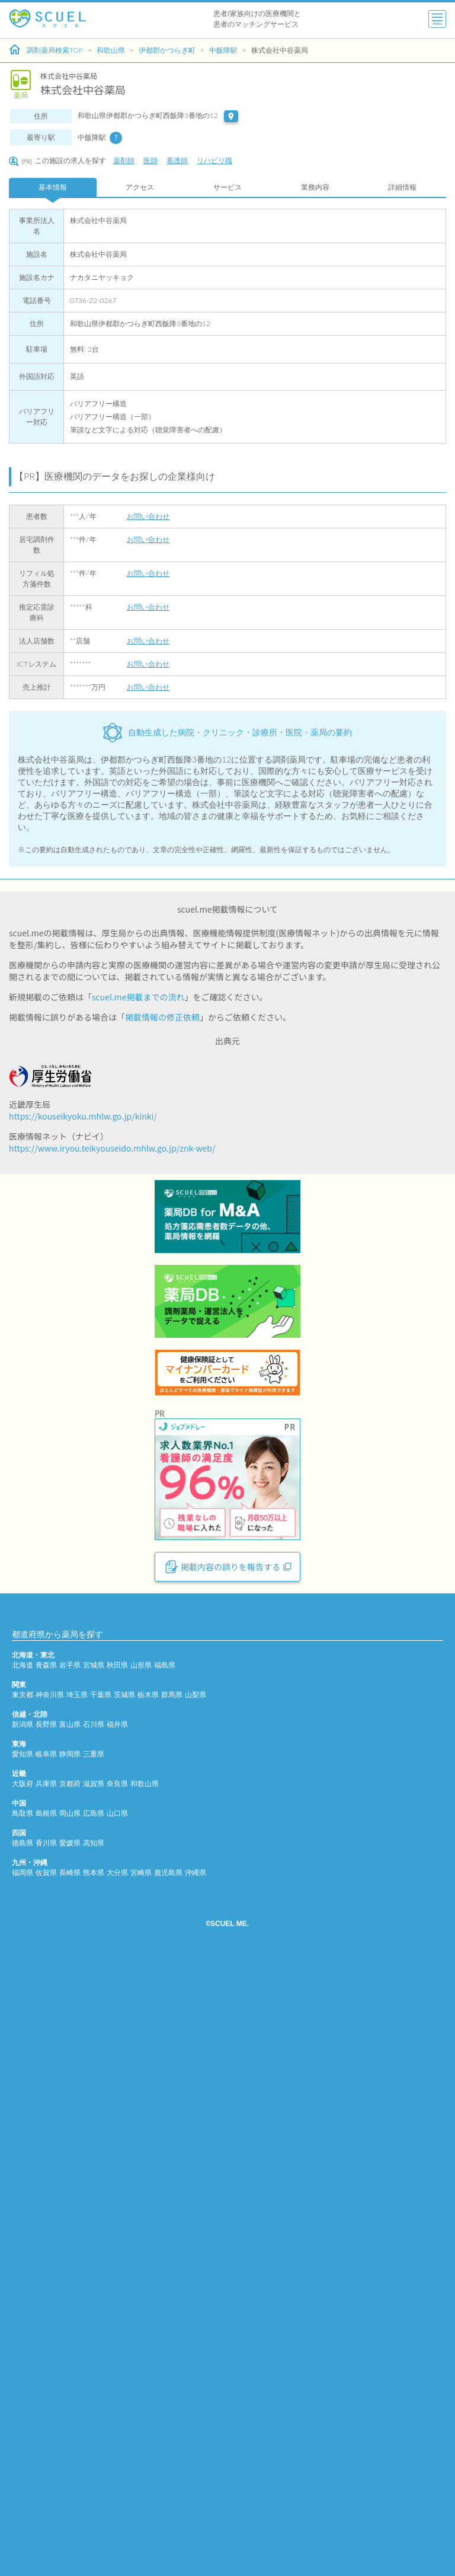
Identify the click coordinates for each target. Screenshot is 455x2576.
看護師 (177, 160)
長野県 (46, 2352)
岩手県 (70, 2292)
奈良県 (117, 2411)
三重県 (93, 2381)
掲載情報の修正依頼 (162, 1017)
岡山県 (70, 2441)
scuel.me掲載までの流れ (138, 997)
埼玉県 (77, 2322)
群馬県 (171, 2322)
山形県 (141, 2292)
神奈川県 (50, 2322)
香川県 (46, 2470)
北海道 (22, 2292)
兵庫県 (46, 2411)
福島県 (164, 2292)
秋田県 (117, 2292)
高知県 (93, 2470)
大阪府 (22, 2411)
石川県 (93, 2352)
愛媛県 (70, 2470)
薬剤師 (123, 160)
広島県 (93, 2441)
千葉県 (100, 2322)
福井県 (117, 2352)
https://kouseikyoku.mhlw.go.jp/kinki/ (83, 1116)
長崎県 (70, 2500)
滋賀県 (93, 2411)
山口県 (117, 2441)
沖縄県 (195, 2500)
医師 (150, 160)
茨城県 (124, 2322)
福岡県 (22, 2500)
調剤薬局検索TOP (46, 49)
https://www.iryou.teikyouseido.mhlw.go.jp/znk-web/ (112, 1148)
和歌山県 (111, 50)
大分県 (117, 2500)
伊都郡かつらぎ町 (167, 50)
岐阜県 (46, 2381)
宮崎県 (141, 2500)
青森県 (46, 2292)
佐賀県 (46, 2500)
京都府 (70, 2411)
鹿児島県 (168, 2500)
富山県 (70, 2352)
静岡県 (70, 2381)
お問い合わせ (148, 516)
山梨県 (195, 2322)
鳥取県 (22, 2441)
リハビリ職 (214, 160)
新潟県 (22, 2352)
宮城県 (93, 2292)
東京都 (22, 2322)
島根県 (46, 2441)
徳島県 (22, 2470)
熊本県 (93, 2500)
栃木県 (148, 2322)
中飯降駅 (223, 50)
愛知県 (22, 2381)
